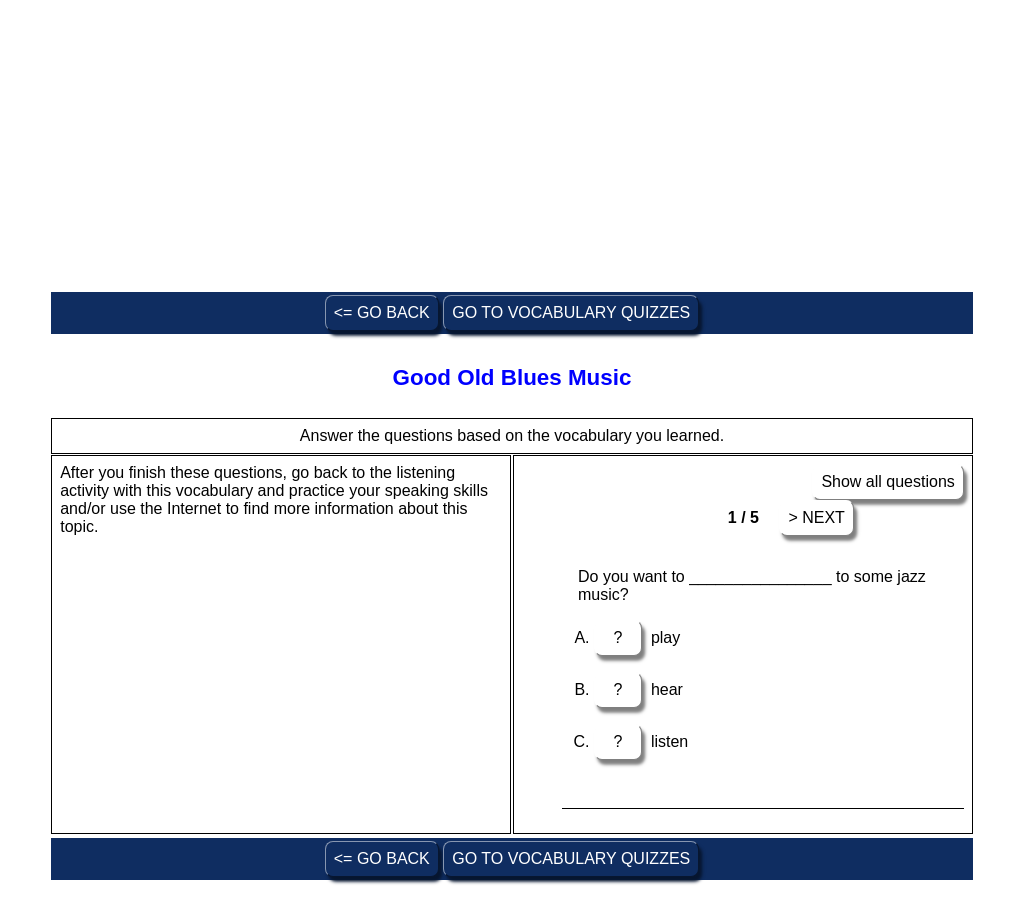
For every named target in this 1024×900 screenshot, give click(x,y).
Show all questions (887, 481)
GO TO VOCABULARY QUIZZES (571, 312)
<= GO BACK (382, 312)
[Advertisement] (512, 148)
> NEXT (816, 517)
